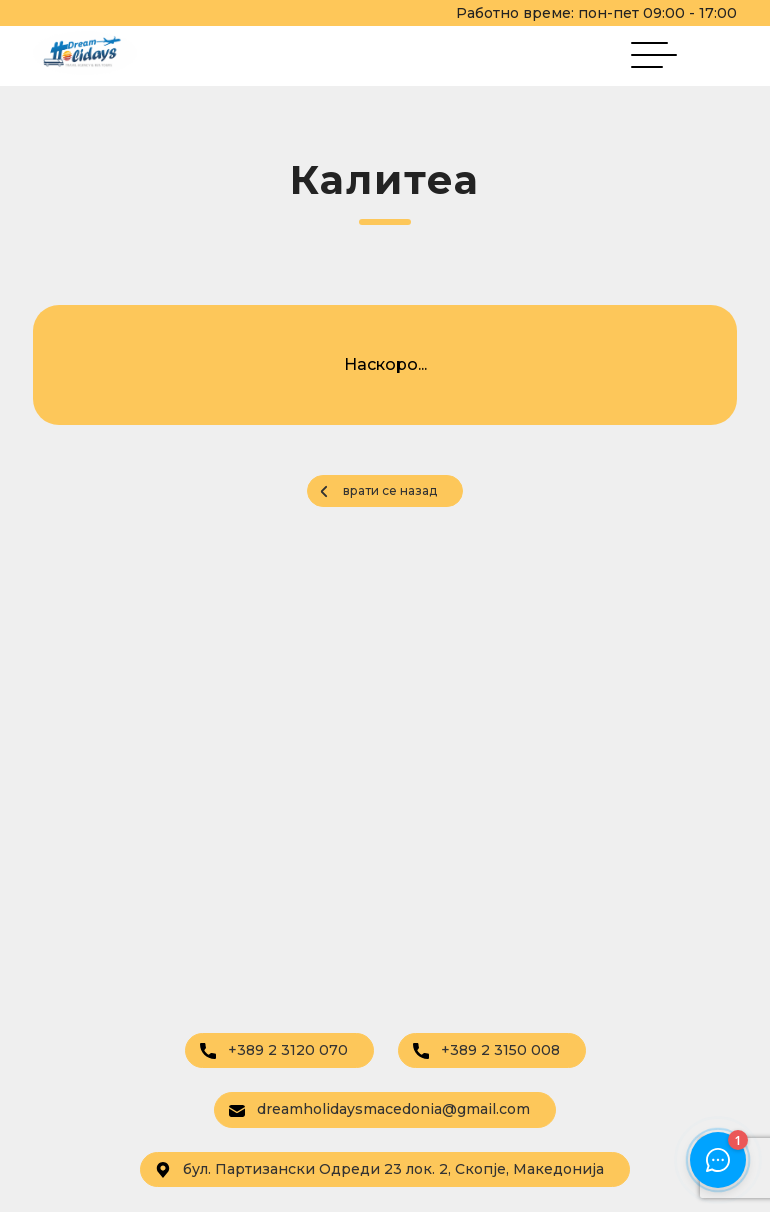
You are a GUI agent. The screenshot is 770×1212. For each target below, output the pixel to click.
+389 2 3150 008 (486, 1050)
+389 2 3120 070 (274, 1050)
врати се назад (390, 490)
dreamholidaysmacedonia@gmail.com (379, 1109)
